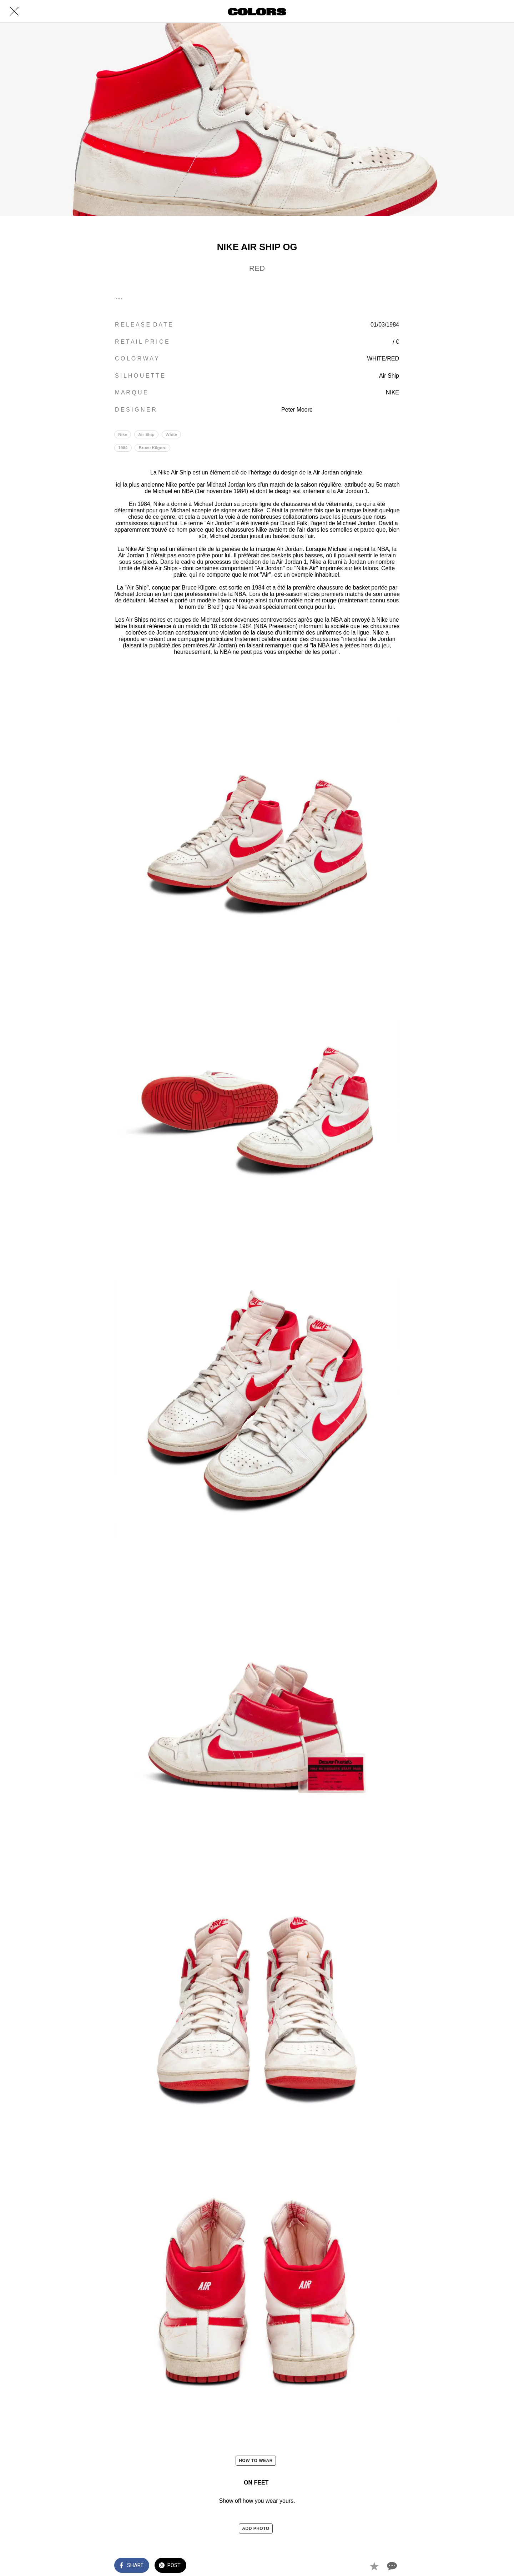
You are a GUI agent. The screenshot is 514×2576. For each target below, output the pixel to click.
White (173, 434)
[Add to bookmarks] (374, 2566)
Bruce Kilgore (154, 447)
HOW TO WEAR (256, 2460)
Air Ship (147, 434)
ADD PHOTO (255, 2528)
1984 (123, 447)
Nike (123, 434)
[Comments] (391, 2566)
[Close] (14, 11)
